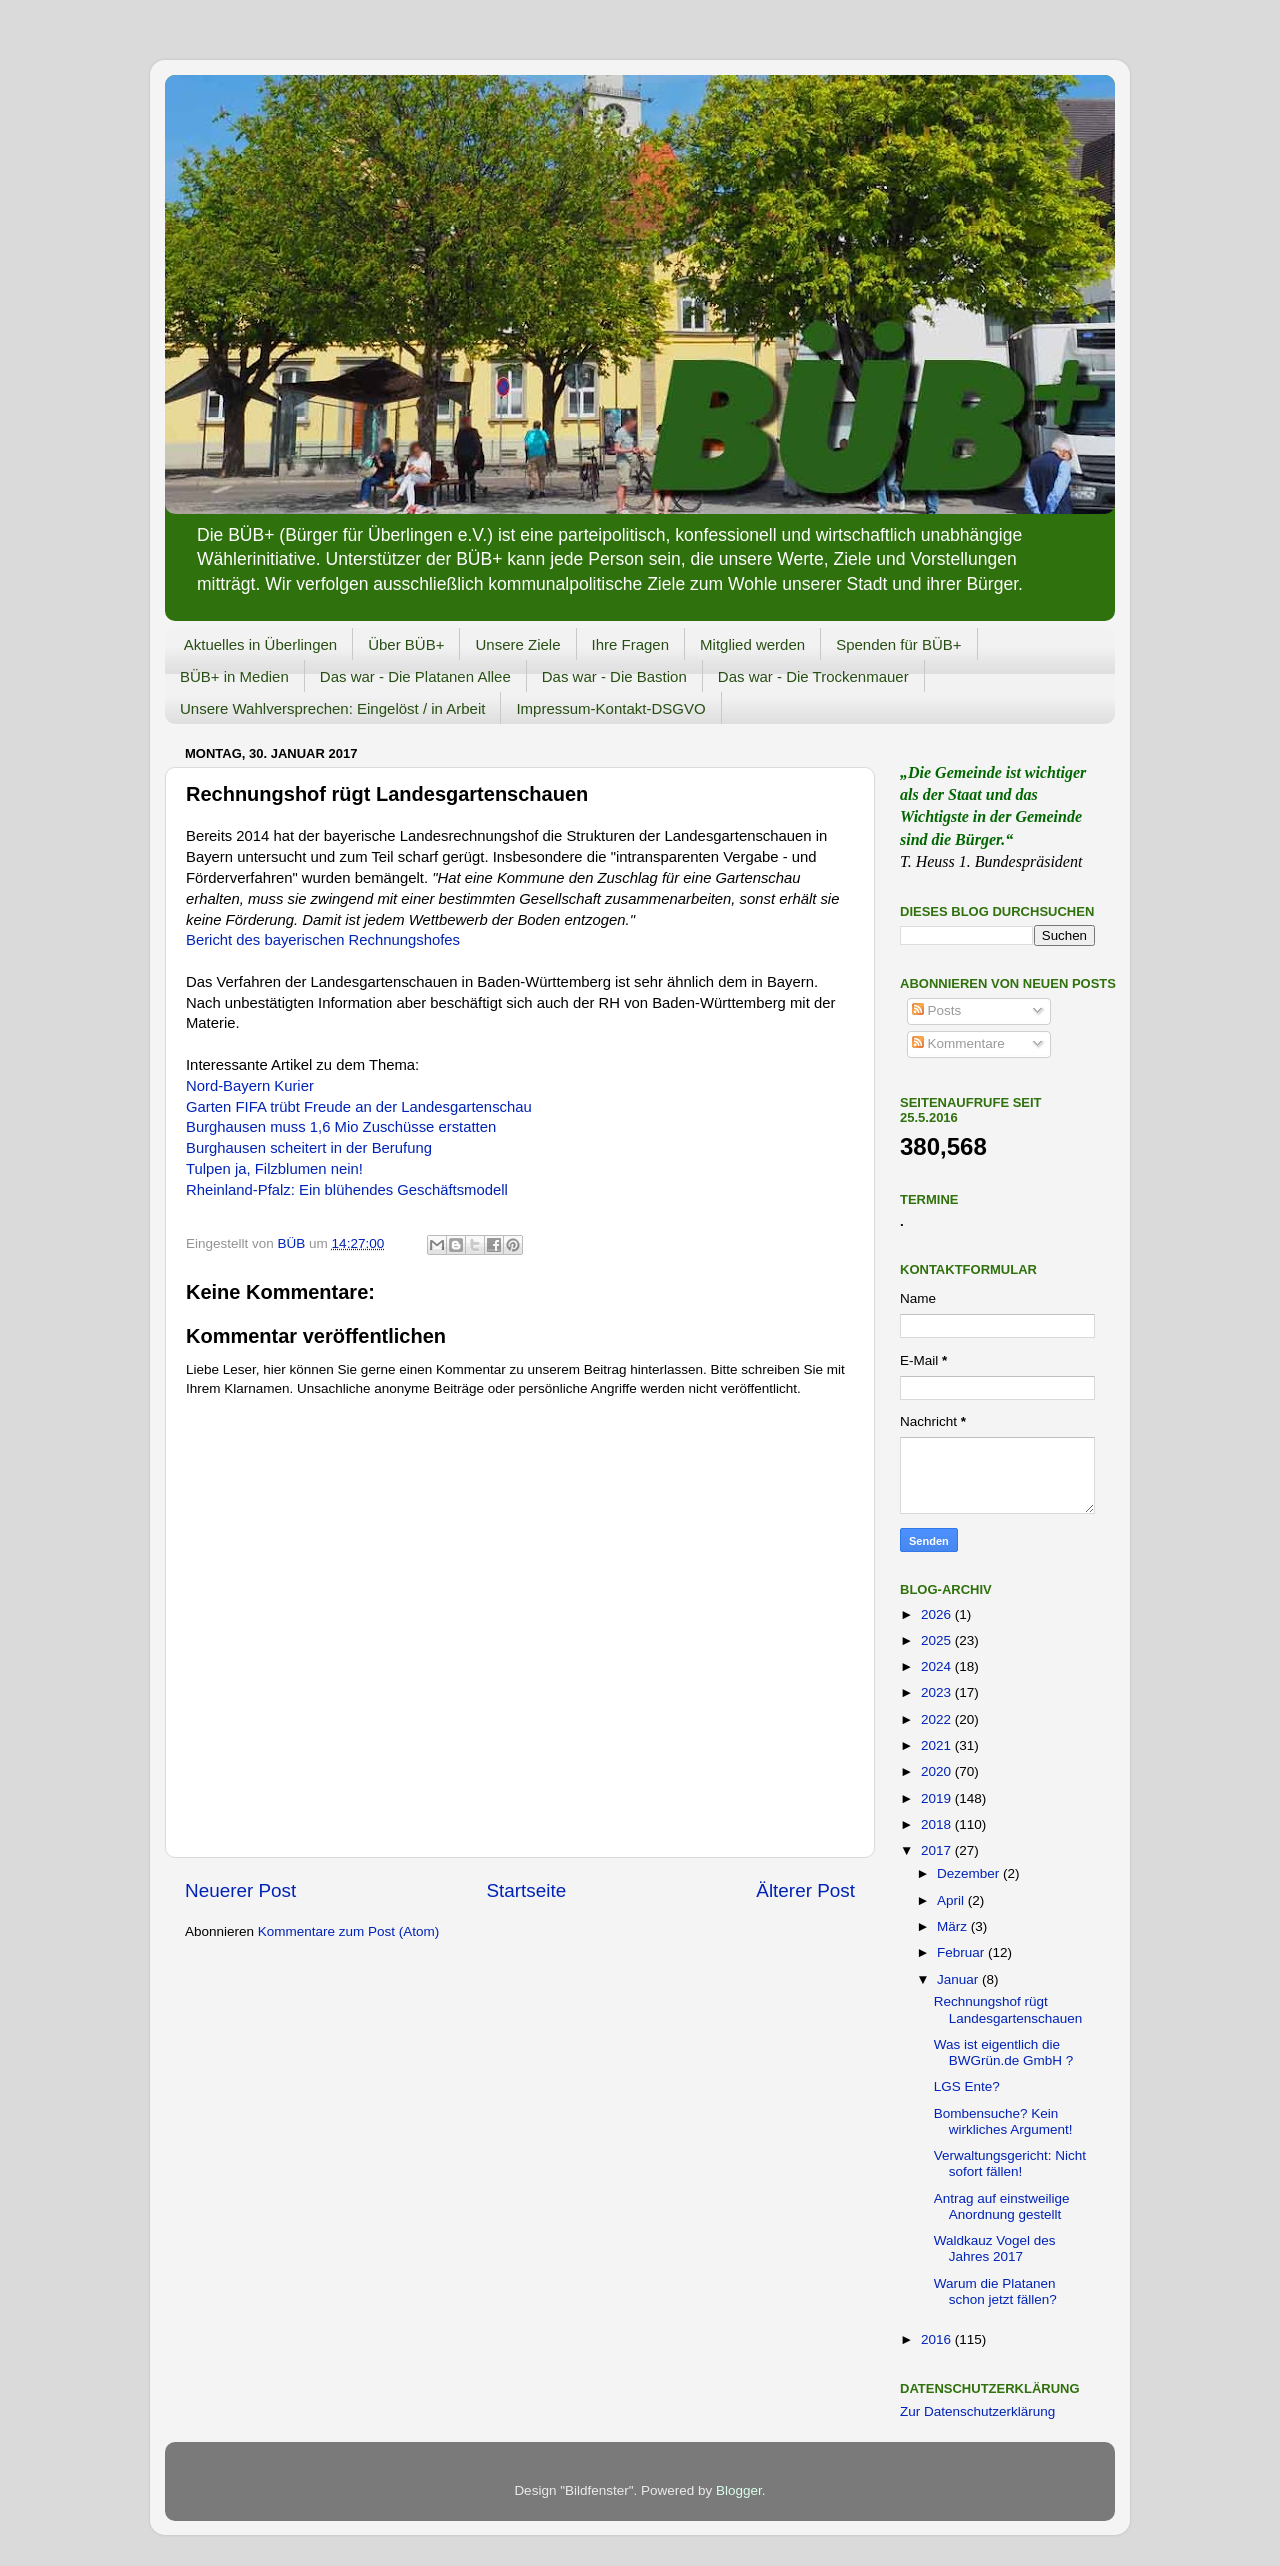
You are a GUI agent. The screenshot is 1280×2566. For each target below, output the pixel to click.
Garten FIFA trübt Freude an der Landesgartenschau (359, 1107)
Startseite (526, 1890)
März (954, 1926)
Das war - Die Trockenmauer (813, 676)
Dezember (970, 1873)
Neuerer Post (240, 1890)
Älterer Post (805, 1890)
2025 (938, 1640)
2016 (938, 2339)
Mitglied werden (752, 644)
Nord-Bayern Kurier (250, 1086)
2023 (938, 1692)
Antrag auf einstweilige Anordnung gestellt (1002, 2206)
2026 (938, 1614)
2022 (938, 1719)
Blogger (739, 2490)
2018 (938, 1824)
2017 (938, 1850)
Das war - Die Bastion (614, 676)
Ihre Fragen (631, 644)
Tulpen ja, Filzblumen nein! (274, 1169)
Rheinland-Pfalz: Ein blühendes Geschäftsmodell (347, 1190)
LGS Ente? (967, 2086)
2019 (938, 1798)
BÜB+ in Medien (234, 676)
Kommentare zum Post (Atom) (349, 1931)
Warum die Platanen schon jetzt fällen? (995, 2291)
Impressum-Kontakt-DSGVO (610, 708)
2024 (938, 1666)
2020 (938, 1771)
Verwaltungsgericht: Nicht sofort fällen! (1010, 2163)
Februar (962, 1952)
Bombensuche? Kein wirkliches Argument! (1003, 2121)
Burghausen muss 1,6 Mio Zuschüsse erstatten (341, 1127)
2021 (938, 1745)
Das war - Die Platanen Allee (415, 676)
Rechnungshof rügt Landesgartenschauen (1008, 2009)
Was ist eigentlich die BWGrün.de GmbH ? (1004, 2052)
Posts (937, 1010)
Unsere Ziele (517, 644)
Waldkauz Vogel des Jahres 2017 (995, 2248)
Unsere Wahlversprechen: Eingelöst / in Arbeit (332, 708)
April (952, 1900)
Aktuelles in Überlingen (260, 644)
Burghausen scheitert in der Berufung (309, 1148)
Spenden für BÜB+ (899, 644)
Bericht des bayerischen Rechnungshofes (323, 940)
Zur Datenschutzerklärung (977, 2411)
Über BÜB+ (406, 644)
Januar (959, 1979)
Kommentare (958, 1043)
